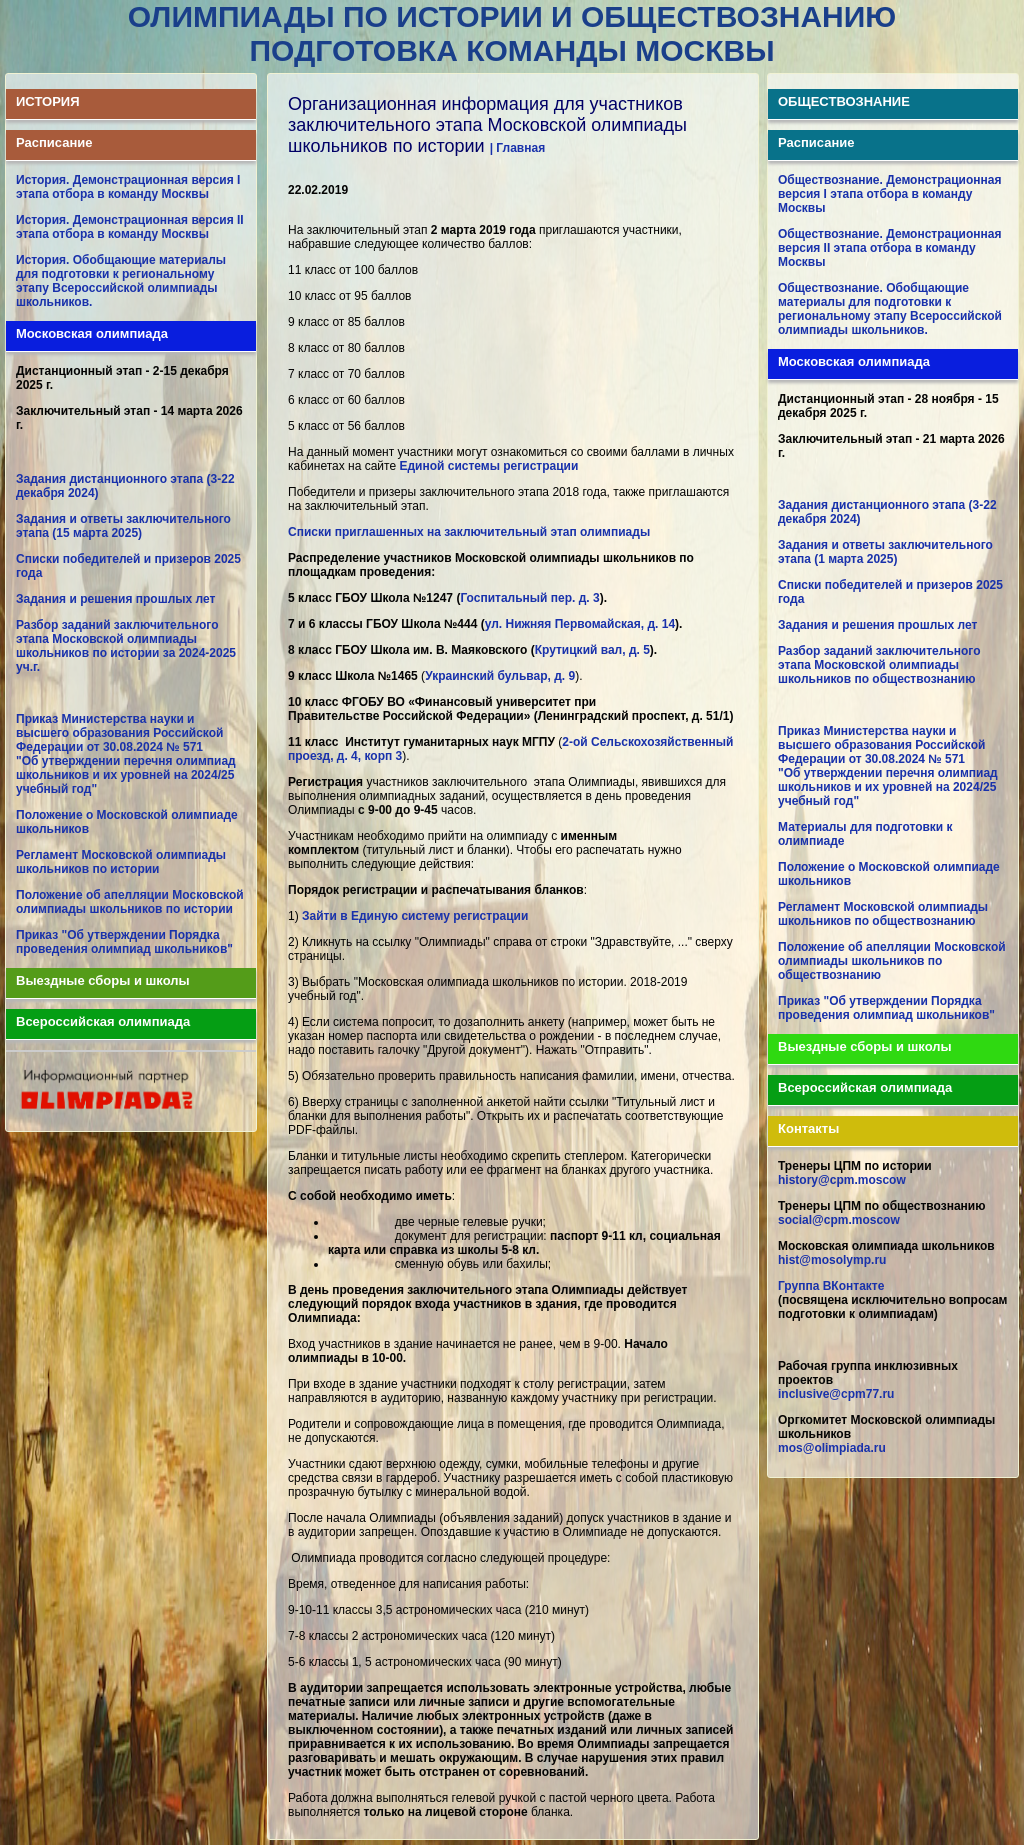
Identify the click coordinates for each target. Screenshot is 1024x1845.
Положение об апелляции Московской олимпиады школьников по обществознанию (892, 961)
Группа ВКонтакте (831, 1286)
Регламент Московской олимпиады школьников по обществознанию (883, 914)
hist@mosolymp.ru (832, 1260)
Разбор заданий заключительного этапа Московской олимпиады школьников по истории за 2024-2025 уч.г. (126, 646)
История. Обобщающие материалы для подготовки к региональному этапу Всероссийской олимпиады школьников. (121, 281)
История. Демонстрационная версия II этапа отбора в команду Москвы (130, 227)
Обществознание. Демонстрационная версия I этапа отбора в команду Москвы (890, 194)
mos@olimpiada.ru (832, 1448)
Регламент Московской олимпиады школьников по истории (121, 862)
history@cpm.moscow (842, 1180)
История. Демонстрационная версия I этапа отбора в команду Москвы (128, 187)
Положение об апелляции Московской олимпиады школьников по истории (130, 902)
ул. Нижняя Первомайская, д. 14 (580, 624)
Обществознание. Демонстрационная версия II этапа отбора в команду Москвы (890, 248)
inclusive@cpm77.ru (836, 1394)
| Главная (518, 148)
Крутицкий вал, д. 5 (592, 650)
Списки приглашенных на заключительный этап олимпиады (469, 532)
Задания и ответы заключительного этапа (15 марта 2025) (123, 526)
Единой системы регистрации (488, 466)
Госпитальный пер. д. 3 (529, 598)
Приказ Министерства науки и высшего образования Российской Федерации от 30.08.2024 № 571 (119, 733)
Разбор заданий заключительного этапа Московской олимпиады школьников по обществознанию (879, 665)
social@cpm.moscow (839, 1220)
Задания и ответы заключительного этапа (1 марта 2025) (885, 552)
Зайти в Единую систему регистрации (415, 916)
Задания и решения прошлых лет (115, 599)
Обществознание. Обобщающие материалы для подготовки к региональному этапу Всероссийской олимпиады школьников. (890, 309)
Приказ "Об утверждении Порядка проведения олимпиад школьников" (124, 942)
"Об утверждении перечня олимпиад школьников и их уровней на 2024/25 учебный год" (126, 775)
